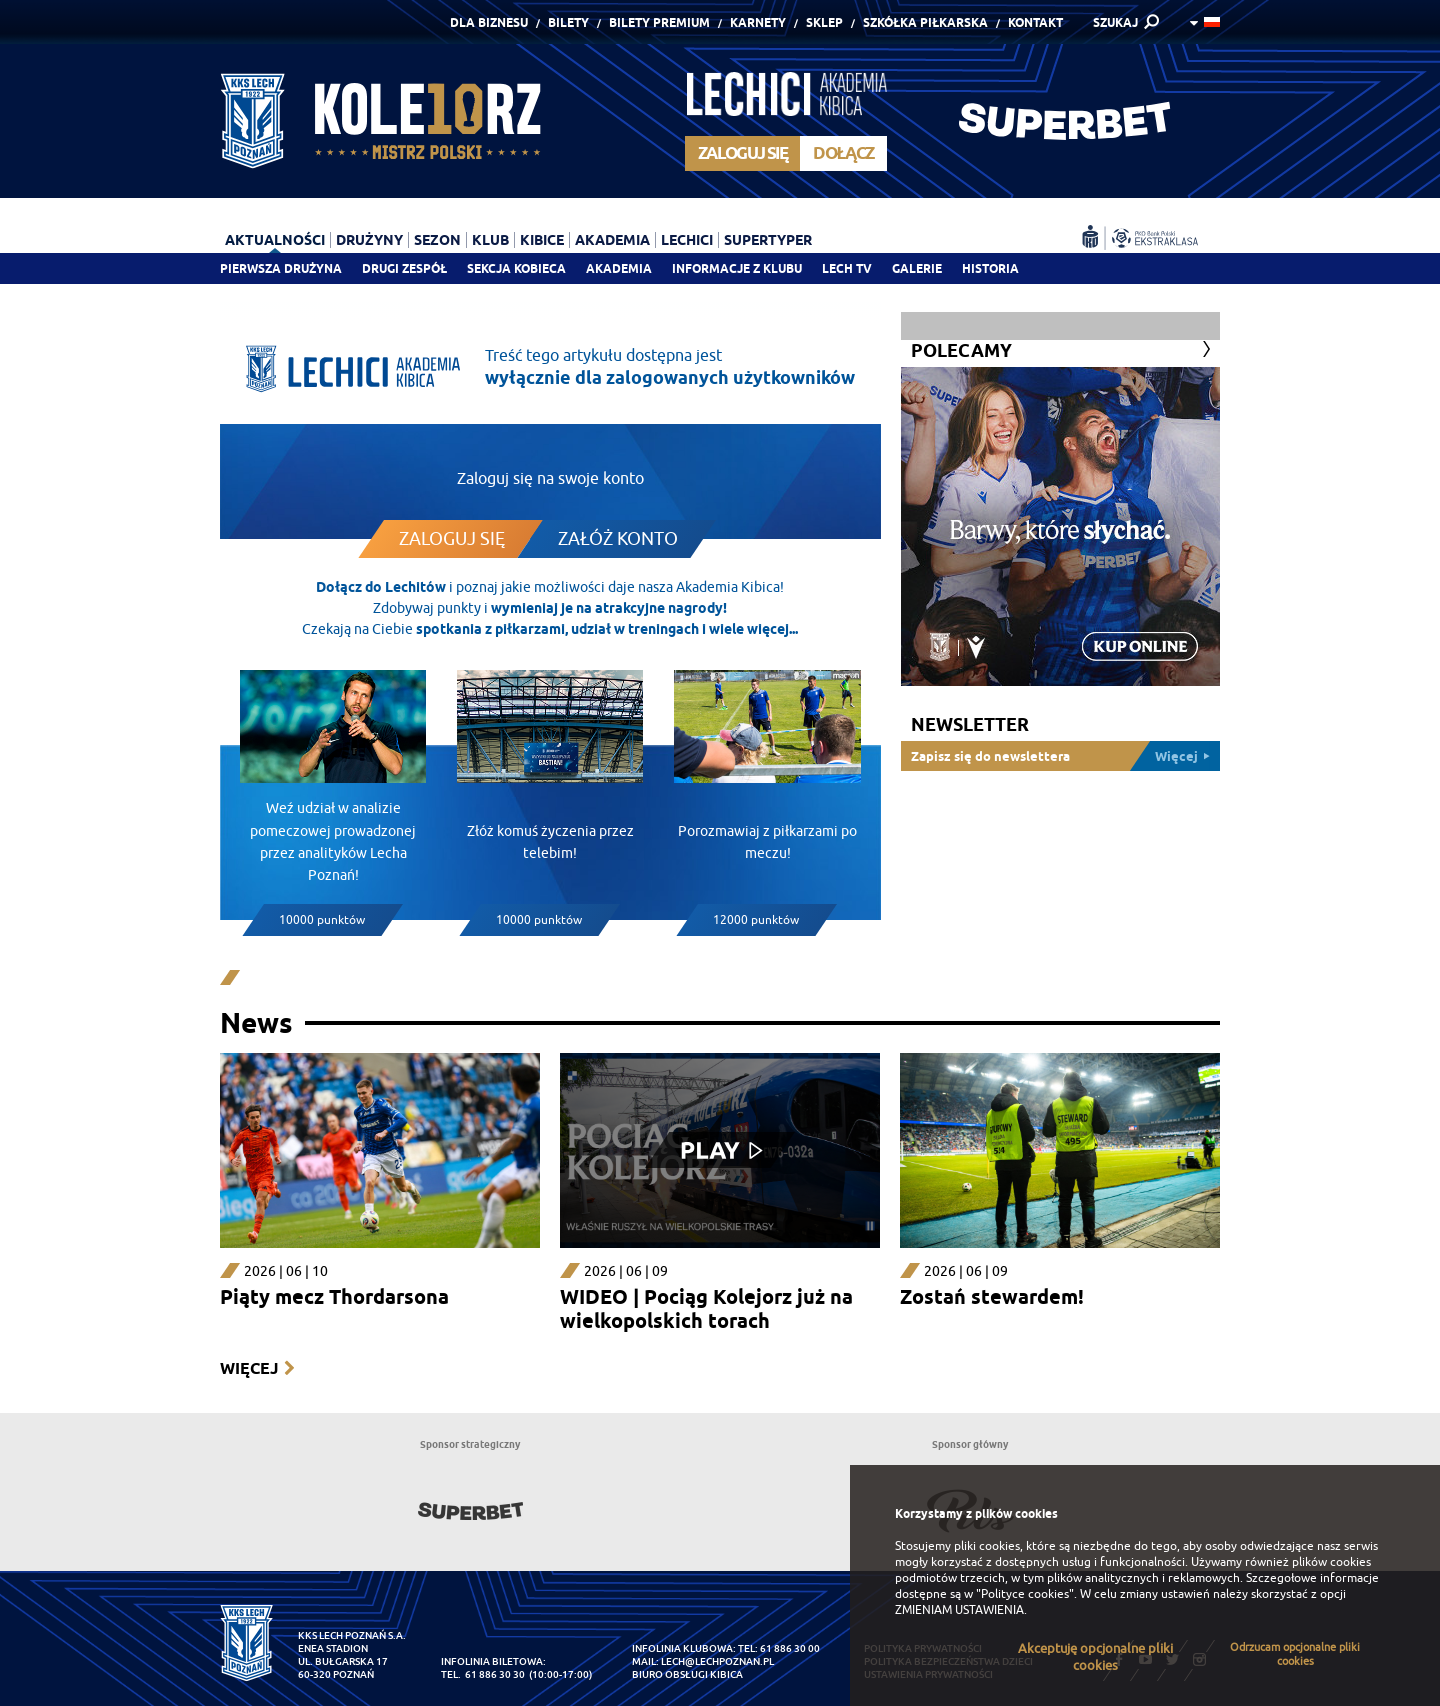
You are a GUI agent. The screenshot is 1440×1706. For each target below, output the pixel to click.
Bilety (568, 22)
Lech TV (847, 268)
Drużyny (369, 240)
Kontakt (1035, 22)
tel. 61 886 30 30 (483, 1674)
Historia (990, 268)
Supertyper (768, 240)
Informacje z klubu (737, 268)
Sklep (824, 22)
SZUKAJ (1115, 22)
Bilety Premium (659, 22)
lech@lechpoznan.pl (717, 1661)
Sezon (437, 240)
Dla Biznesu (489, 22)
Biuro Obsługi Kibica (687, 1674)
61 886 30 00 (790, 1648)
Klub (490, 240)
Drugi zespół (404, 268)
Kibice (542, 240)
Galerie (917, 268)
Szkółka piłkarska (925, 22)
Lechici (687, 240)
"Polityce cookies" (1025, 1594)
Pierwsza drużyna (281, 268)
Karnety (758, 22)
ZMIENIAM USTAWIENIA (959, 1610)
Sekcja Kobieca (516, 268)
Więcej (249, 1368)
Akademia (619, 268)
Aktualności (275, 240)
